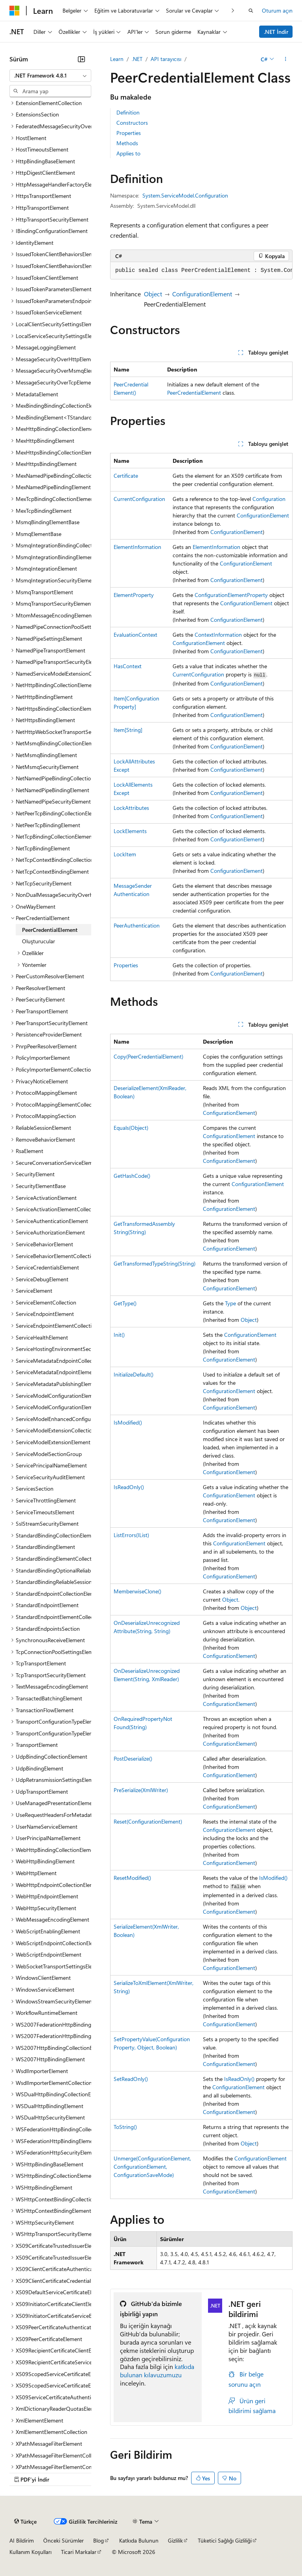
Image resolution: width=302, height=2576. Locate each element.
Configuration (268, 499)
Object (153, 294)
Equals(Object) (131, 1127)
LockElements (130, 831)
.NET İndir (276, 31)
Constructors (132, 122)
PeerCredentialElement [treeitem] (49, 929)
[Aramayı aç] (251, 11)
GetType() (125, 1303)
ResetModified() (132, 1877)
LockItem (125, 854)
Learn (116, 59)
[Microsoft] (14, 11)
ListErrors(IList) (131, 1535)
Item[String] (128, 730)
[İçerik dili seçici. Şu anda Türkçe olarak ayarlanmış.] (25, 2521)
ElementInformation (137, 547)
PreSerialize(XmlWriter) (141, 1790)
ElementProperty (134, 595)
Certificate (126, 475)
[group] (201, 270)
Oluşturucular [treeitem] (38, 941)
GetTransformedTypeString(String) (154, 1263)
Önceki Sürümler (63, 2540)
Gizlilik (175, 2540)
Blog (98, 2540)
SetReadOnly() (131, 2079)
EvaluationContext (135, 634)
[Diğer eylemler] (286, 59)
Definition (128, 112)
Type (230, 1303)
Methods (127, 143)
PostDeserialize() (133, 1758)
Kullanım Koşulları (30, 2552)
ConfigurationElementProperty (231, 595)
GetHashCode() (132, 1175)
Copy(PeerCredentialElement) (148, 1056)
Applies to (128, 153)
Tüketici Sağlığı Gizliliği (225, 2540)
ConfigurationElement (202, 294)
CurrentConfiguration (139, 499)
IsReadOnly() (129, 1487)
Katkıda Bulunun (138, 2540)
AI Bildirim (21, 2540)
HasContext (128, 666)
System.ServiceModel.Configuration (185, 195)
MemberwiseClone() (137, 1591)
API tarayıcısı (166, 59)
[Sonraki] (233, 10)
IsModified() (128, 1422)
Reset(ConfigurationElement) (148, 1821)
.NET (137, 59)
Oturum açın (277, 10)
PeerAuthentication (137, 925)
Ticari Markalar (78, 2552)
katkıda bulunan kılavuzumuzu (157, 2370)
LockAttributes (131, 807)
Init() (119, 1334)
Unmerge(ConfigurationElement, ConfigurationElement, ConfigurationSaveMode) (152, 2167)
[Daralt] (81, 59)
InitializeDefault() (133, 1374)
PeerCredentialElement (194, 392)
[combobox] (50, 75)
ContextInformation (218, 634)
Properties (128, 133)
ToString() (125, 2127)
